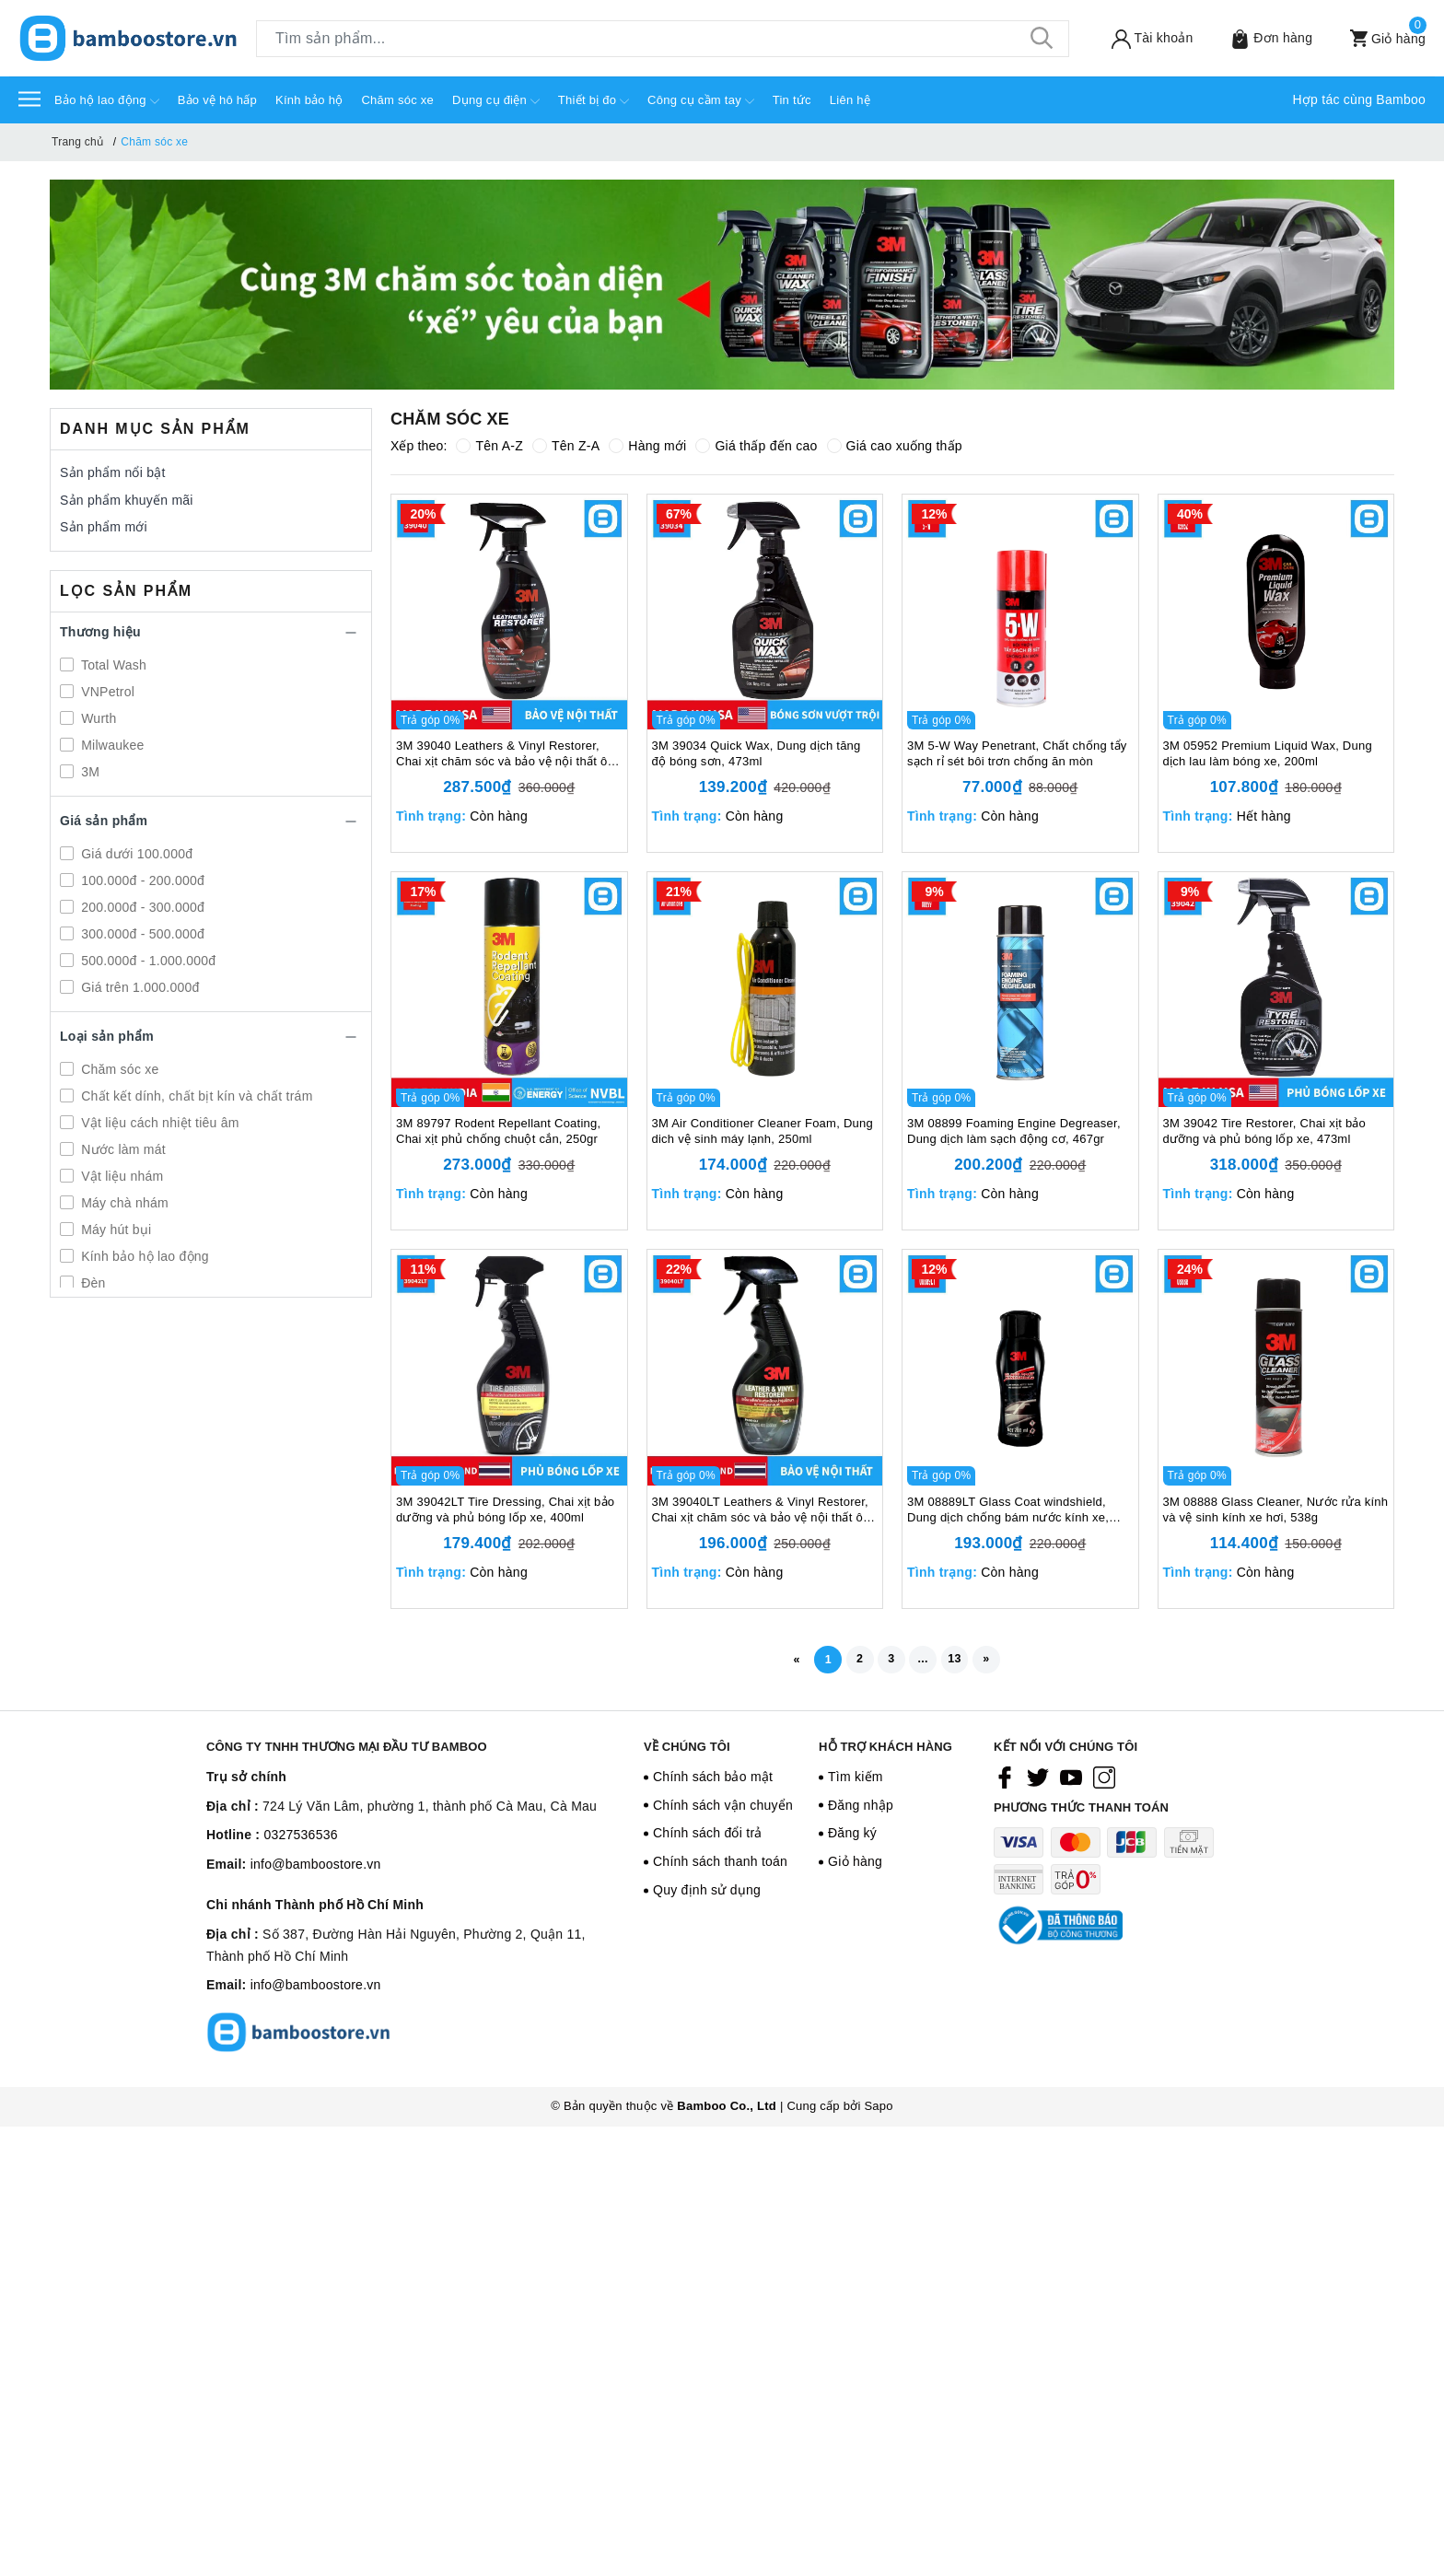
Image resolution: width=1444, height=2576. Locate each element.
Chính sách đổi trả (708, 1839)
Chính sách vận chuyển (723, 1810)
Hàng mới (647, 445)
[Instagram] (1104, 1783)
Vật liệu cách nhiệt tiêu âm (158, 1122)
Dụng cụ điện (496, 101)
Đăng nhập (860, 1810)
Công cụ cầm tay (700, 101)
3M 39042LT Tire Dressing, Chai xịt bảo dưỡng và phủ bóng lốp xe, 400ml (505, 1509)
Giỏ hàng (855, 1866)
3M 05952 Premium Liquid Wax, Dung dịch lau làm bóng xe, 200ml (1267, 753)
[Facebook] (1005, 1783)
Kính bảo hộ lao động (143, 1256)
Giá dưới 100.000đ (134, 853)
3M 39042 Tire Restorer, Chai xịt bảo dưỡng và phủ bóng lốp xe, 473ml (1265, 1131)
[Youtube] (1071, 1783)
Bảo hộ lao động (106, 101)
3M (88, 771)
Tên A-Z (489, 445)
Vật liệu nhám (120, 1176)
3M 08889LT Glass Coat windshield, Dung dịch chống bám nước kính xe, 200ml (1008, 1510)
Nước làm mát (121, 1149)
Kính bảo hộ (309, 100)
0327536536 (300, 1841)
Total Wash (111, 665)
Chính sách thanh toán (720, 1866)
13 (968, 1661)
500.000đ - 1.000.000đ (146, 960)
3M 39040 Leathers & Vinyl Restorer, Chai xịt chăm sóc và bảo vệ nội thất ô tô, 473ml (501, 754)
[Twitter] (1038, 1783)
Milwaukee (111, 745)
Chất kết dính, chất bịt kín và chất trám (195, 1096)
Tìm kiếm (855, 1782)
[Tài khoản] (1140, 38)
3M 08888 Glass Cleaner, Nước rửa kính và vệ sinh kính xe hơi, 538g (1276, 1509)
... (929, 1661)
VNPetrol (105, 691)
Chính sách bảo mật (713, 1782)
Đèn (91, 1283)
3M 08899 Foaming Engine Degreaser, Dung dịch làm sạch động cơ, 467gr (1014, 1131)
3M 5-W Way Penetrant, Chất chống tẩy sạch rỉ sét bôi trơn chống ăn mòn (1017, 753)
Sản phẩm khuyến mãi (126, 500)
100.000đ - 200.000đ (140, 880)
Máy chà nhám (123, 1202)
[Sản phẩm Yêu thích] (1259, 38)
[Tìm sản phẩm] (662, 38)
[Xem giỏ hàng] (1376, 38)
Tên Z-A (566, 445)
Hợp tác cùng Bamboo (1360, 99)
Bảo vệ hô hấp (217, 100)
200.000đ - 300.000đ (140, 907)
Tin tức (792, 100)
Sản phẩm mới (103, 526)
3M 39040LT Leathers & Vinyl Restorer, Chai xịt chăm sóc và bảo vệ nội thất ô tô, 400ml (760, 1510)
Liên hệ (850, 100)
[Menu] (29, 98)
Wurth (96, 718)
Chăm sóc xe (397, 100)
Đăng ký (852, 1839)
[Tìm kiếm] (1041, 38)
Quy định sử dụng (707, 1895)
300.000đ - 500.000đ (140, 934)
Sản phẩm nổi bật (113, 472)
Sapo (878, 2105)
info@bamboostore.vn (315, 1869)
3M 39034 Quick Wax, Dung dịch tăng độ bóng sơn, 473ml (756, 753)
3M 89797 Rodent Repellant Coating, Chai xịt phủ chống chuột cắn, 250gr (498, 1131)
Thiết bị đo (593, 101)
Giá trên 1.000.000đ (138, 987)
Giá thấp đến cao (756, 445)
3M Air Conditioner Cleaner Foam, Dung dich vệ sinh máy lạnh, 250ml (762, 1131)
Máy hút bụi (114, 1229)
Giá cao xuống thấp (894, 445)
